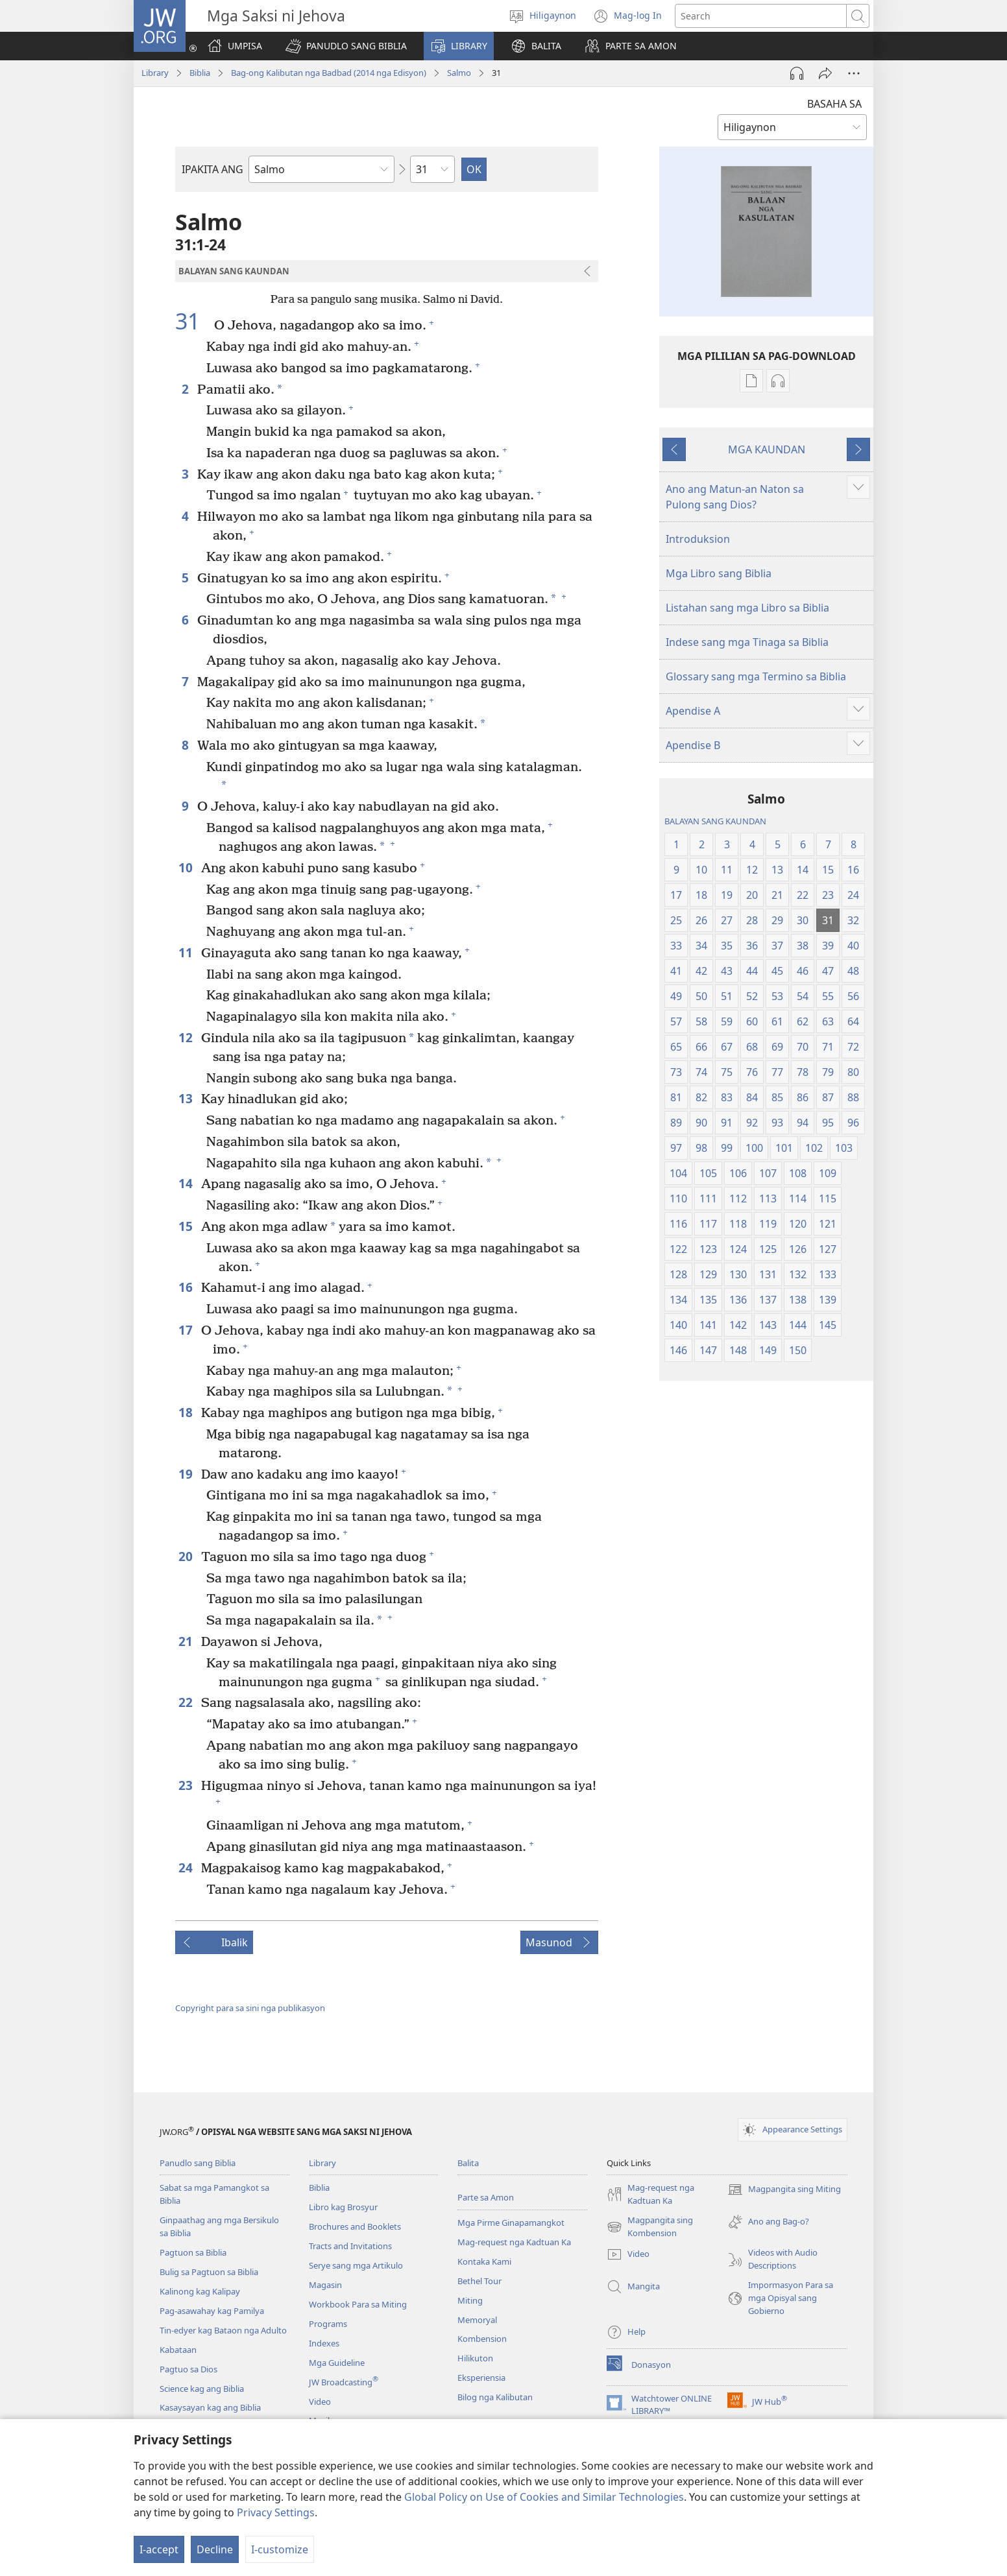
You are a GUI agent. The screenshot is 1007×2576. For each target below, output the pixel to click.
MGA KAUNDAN (766, 449)
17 (186, 1330)
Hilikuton (475, 2358)
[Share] (825, 73)
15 (186, 1226)
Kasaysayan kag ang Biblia (210, 2407)
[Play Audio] (796, 73)
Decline (215, 2549)
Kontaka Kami (484, 2261)
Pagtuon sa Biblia (193, 2252)
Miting (470, 2300)
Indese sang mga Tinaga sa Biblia (747, 642)
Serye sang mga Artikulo (356, 2265)
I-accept (159, 2549)
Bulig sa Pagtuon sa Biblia (209, 2272)
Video (320, 2401)
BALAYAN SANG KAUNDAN (715, 821)
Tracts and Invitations (350, 2246)
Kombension (482, 2338)
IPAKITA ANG (212, 169)
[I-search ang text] (761, 16)
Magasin (325, 2285)
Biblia (199, 72)
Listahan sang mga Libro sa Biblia (747, 608)
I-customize (279, 2549)
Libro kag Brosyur (343, 2207)
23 (186, 1785)
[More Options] (854, 73)
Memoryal (477, 2320)
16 (186, 1287)
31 (193, 322)
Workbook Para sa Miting (358, 2304)
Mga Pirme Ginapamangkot (510, 2222)
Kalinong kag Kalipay (200, 2291)
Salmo (459, 72)
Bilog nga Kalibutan (495, 2397)
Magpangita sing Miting (784, 2189)
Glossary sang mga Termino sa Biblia (756, 676)
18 (186, 1412)
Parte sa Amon (485, 2197)
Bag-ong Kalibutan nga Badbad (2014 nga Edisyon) (328, 72)
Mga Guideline (337, 2362)
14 (186, 1183)
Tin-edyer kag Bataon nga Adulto (223, 2330)
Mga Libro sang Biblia (718, 573)
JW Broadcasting (343, 2382)
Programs (328, 2324)
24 (186, 1867)
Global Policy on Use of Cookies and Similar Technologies (544, 2497)
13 (186, 1098)
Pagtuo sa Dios (188, 2369)
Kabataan (178, 2349)
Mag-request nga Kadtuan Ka (514, 2242)
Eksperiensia (481, 2377)
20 (186, 1556)
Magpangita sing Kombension (650, 2227)
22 (186, 1702)
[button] (346, 46)
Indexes (324, 2343)
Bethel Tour (479, 2281)
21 (186, 1641)
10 (186, 867)
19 (186, 1474)
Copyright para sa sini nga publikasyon (250, 2008)
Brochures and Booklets (355, 2226)
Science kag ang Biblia (202, 2388)
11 (186, 952)
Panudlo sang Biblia (198, 2163)
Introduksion (698, 539)
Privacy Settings (276, 2512)
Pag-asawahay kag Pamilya (212, 2311)
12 (186, 1037)
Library (155, 72)
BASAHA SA (834, 104)
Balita (468, 2163)
